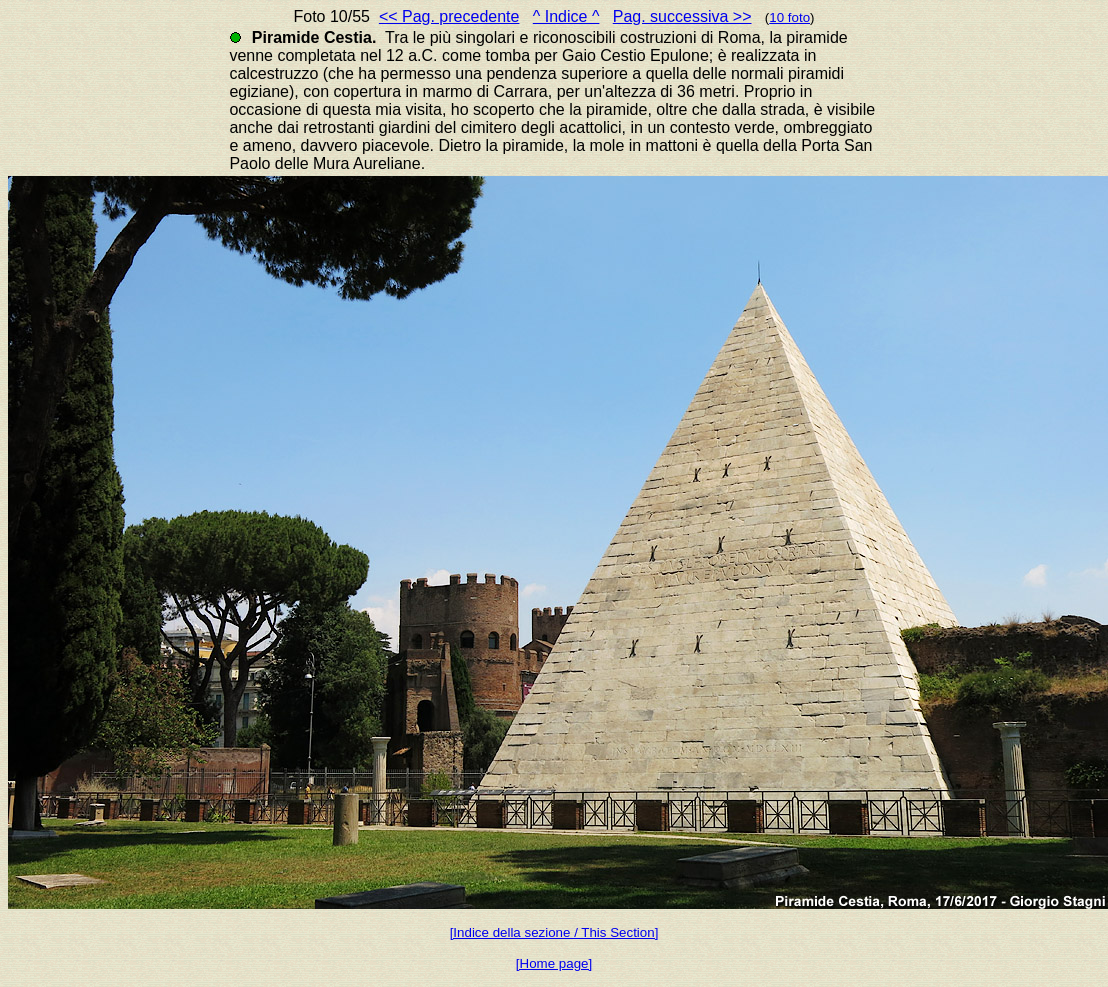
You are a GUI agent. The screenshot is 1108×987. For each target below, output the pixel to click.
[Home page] (554, 963)
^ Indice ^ (566, 16)
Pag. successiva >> (682, 16)
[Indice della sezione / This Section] (554, 932)
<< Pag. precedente (449, 16)
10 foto (789, 17)
